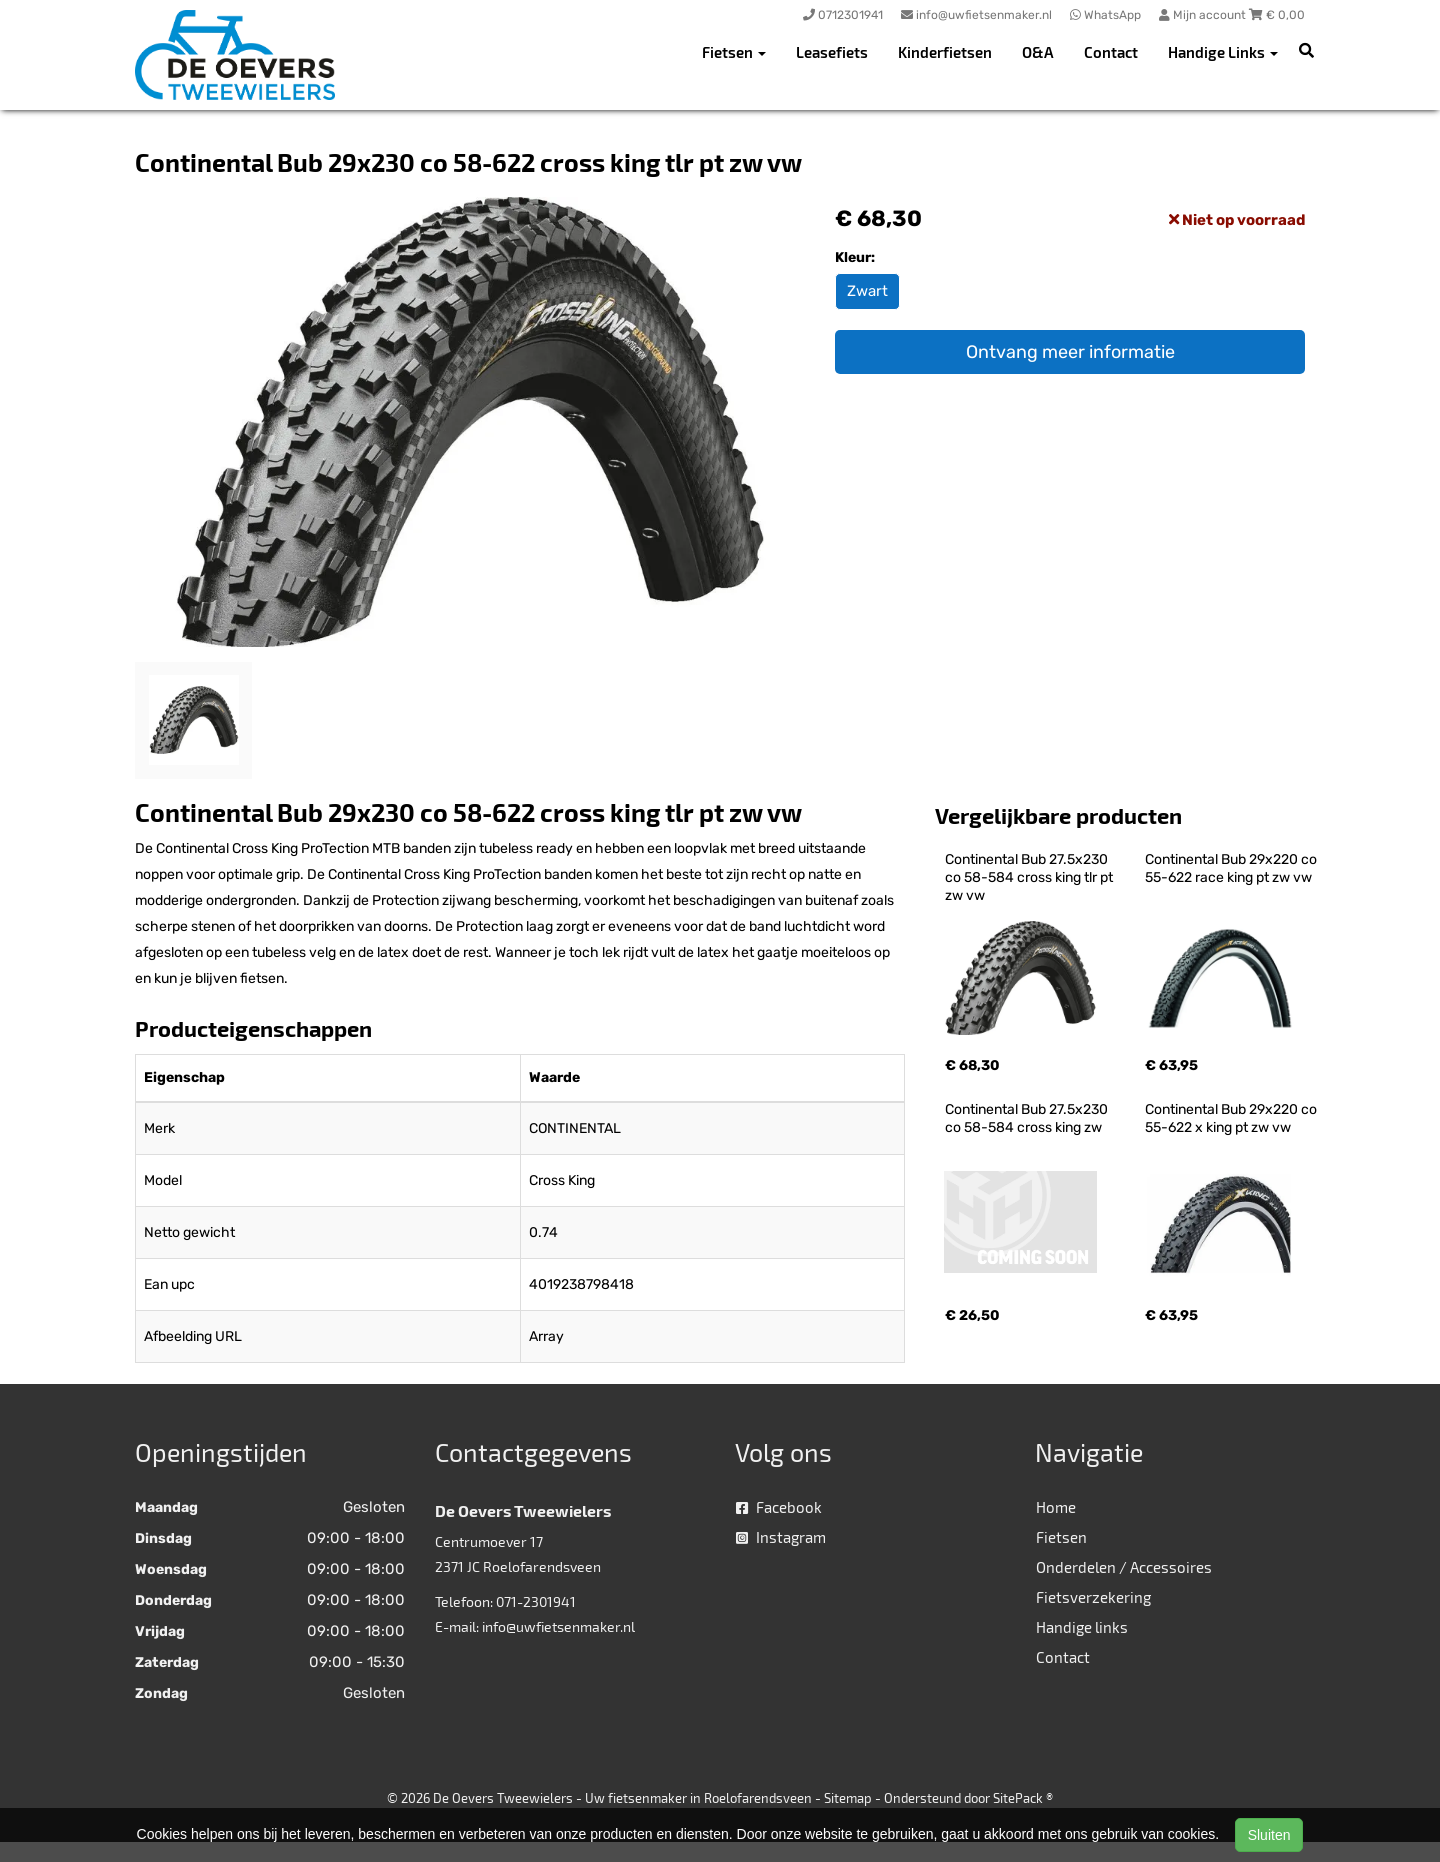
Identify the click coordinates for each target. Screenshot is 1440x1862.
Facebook (779, 1507)
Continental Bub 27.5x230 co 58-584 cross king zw (1028, 1118)
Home (1056, 1507)
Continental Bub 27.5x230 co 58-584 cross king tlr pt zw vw (1030, 877)
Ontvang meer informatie (1070, 352)
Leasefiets (832, 52)
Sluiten (1269, 1835)
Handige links (1082, 1627)
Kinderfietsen (945, 52)
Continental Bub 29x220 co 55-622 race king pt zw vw (1232, 868)
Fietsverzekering (1093, 1597)
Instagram (781, 1537)
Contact (1111, 52)
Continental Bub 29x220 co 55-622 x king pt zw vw (1232, 1118)
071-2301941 (536, 1601)
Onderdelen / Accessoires (1124, 1567)
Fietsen (1061, 1537)
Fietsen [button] (734, 52)
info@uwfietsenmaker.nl (558, 1626)
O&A (1038, 52)
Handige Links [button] (1223, 52)
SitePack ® (1023, 1798)
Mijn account (1204, 15)
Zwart (867, 291)
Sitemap (848, 1798)
